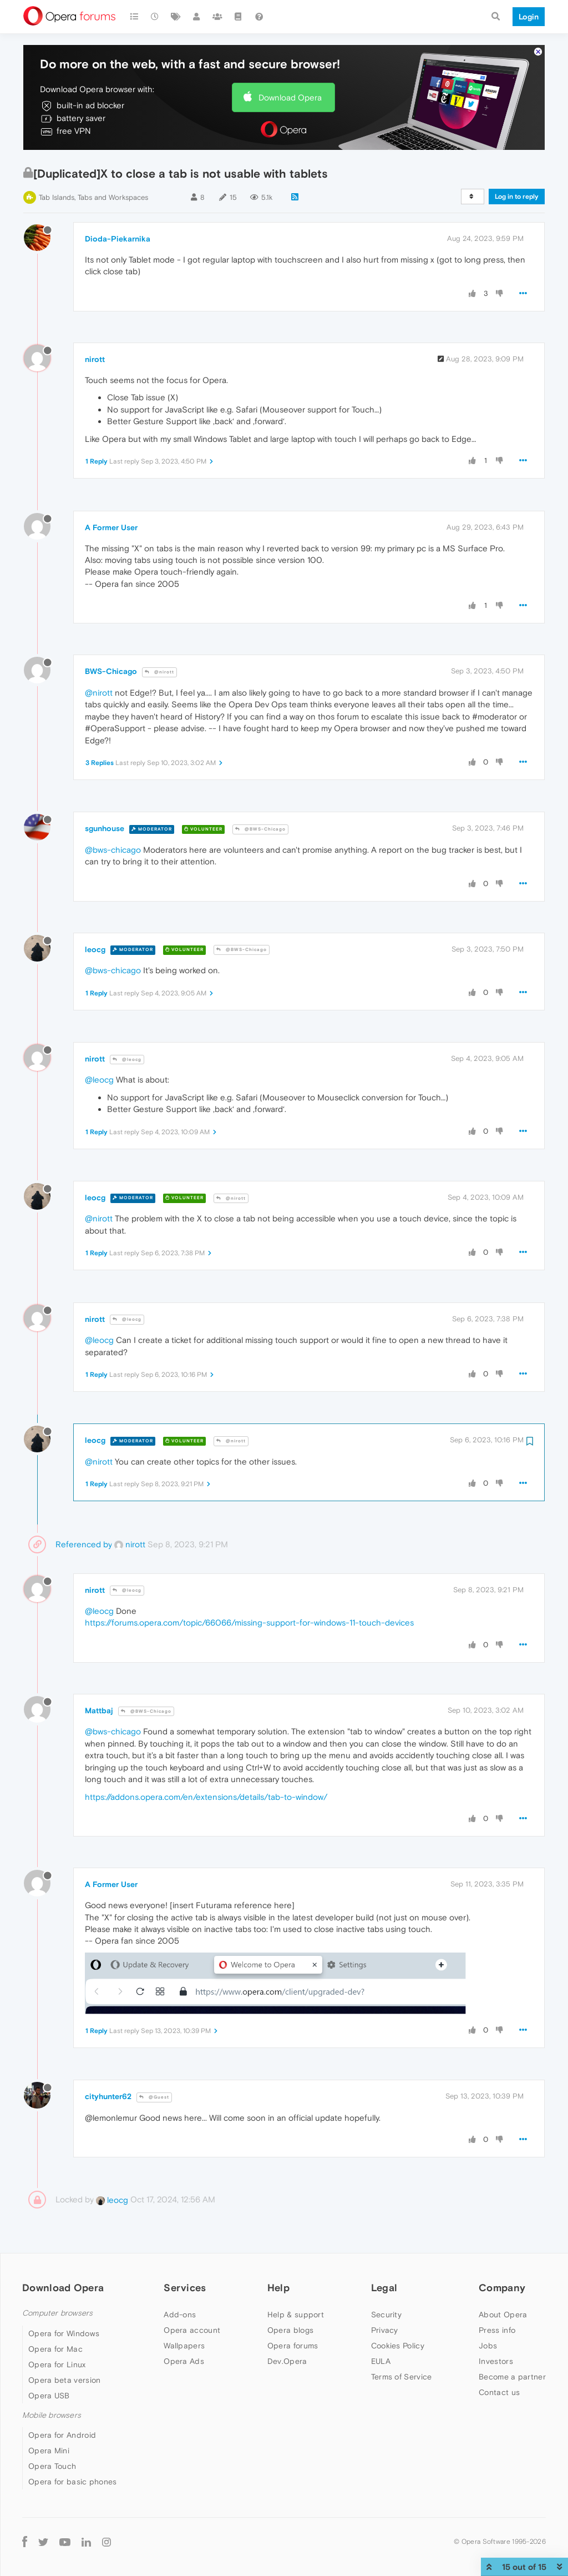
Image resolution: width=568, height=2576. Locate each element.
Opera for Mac (55, 2348)
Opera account (192, 2330)
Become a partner (512, 2376)
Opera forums (292, 2345)
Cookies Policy (397, 2345)
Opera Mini (48, 2450)
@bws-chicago (113, 849)
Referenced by (83, 1544)
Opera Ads (184, 2361)
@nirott (159, 672)
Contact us (499, 2392)
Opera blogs (290, 2330)
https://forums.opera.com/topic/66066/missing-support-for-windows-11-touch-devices (249, 1622)
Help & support (295, 2314)
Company (502, 2287)
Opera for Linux (57, 2364)
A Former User (111, 527)
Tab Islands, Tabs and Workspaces (93, 197)
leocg (95, 949)
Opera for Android (62, 2435)
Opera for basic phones (72, 2481)
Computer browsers (57, 2313)
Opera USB (49, 2395)
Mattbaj (99, 1710)
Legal (384, 2287)
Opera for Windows (63, 2333)
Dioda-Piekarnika (117, 238)
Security (386, 2314)
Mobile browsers (51, 2415)
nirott (95, 359)
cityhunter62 (108, 2096)
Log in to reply (517, 196)
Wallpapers (184, 2345)
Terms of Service (401, 2376)
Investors (496, 2361)
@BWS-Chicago (260, 829)
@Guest (154, 2097)
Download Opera (290, 97)
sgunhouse (104, 828)
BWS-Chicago (111, 671)
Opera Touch (52, 2466)
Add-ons (180, 2314)
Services (185, 2287)
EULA (380, 2361)
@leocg (127, 1059)
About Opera (503, 2314)
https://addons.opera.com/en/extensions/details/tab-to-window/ (206, 1797)
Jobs (488, 2345)
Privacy (384, 2330)
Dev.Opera (287, 2361)
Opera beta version (64, 2380)
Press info (497, 2330)
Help (278, 2287)
